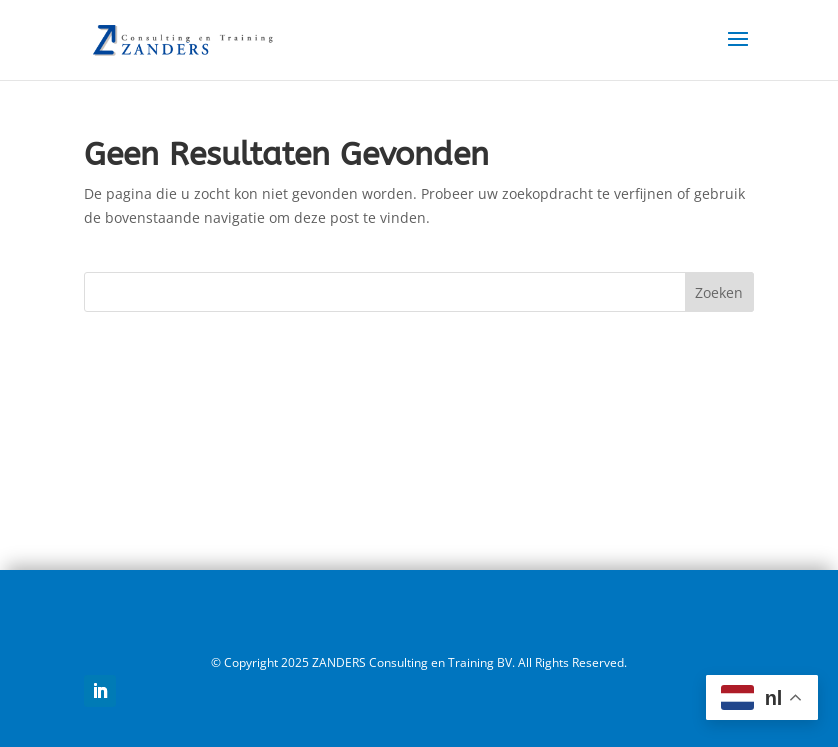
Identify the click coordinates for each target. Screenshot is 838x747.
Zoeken (719, 292)
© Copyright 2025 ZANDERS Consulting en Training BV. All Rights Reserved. (419, 662)
